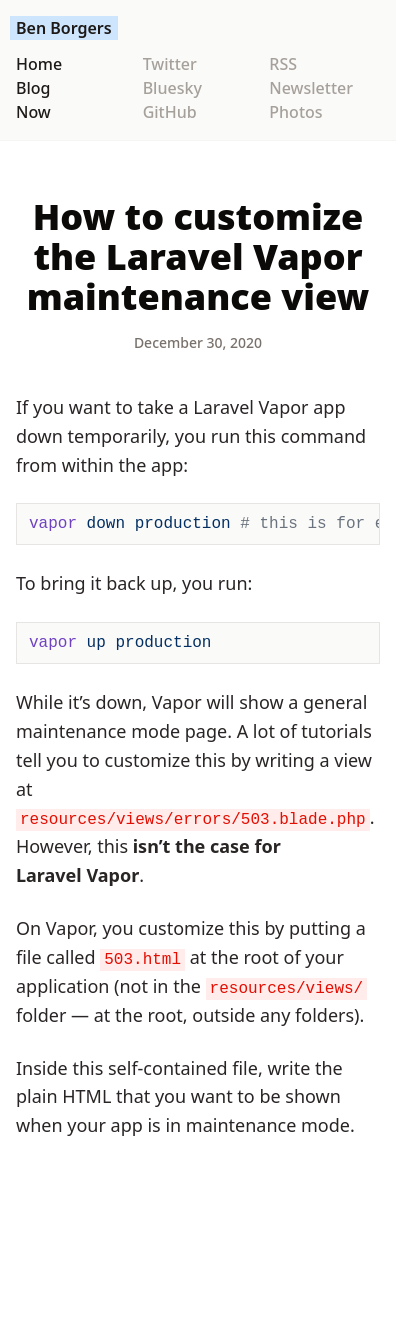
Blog (33, 88)
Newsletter (311, 88)
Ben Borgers (64, 28)
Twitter (170, 64)
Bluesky (172, 88)
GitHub (170, 112)
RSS (283, 64)
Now (33, 112)
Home (39, 64)
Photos (295, 112)
